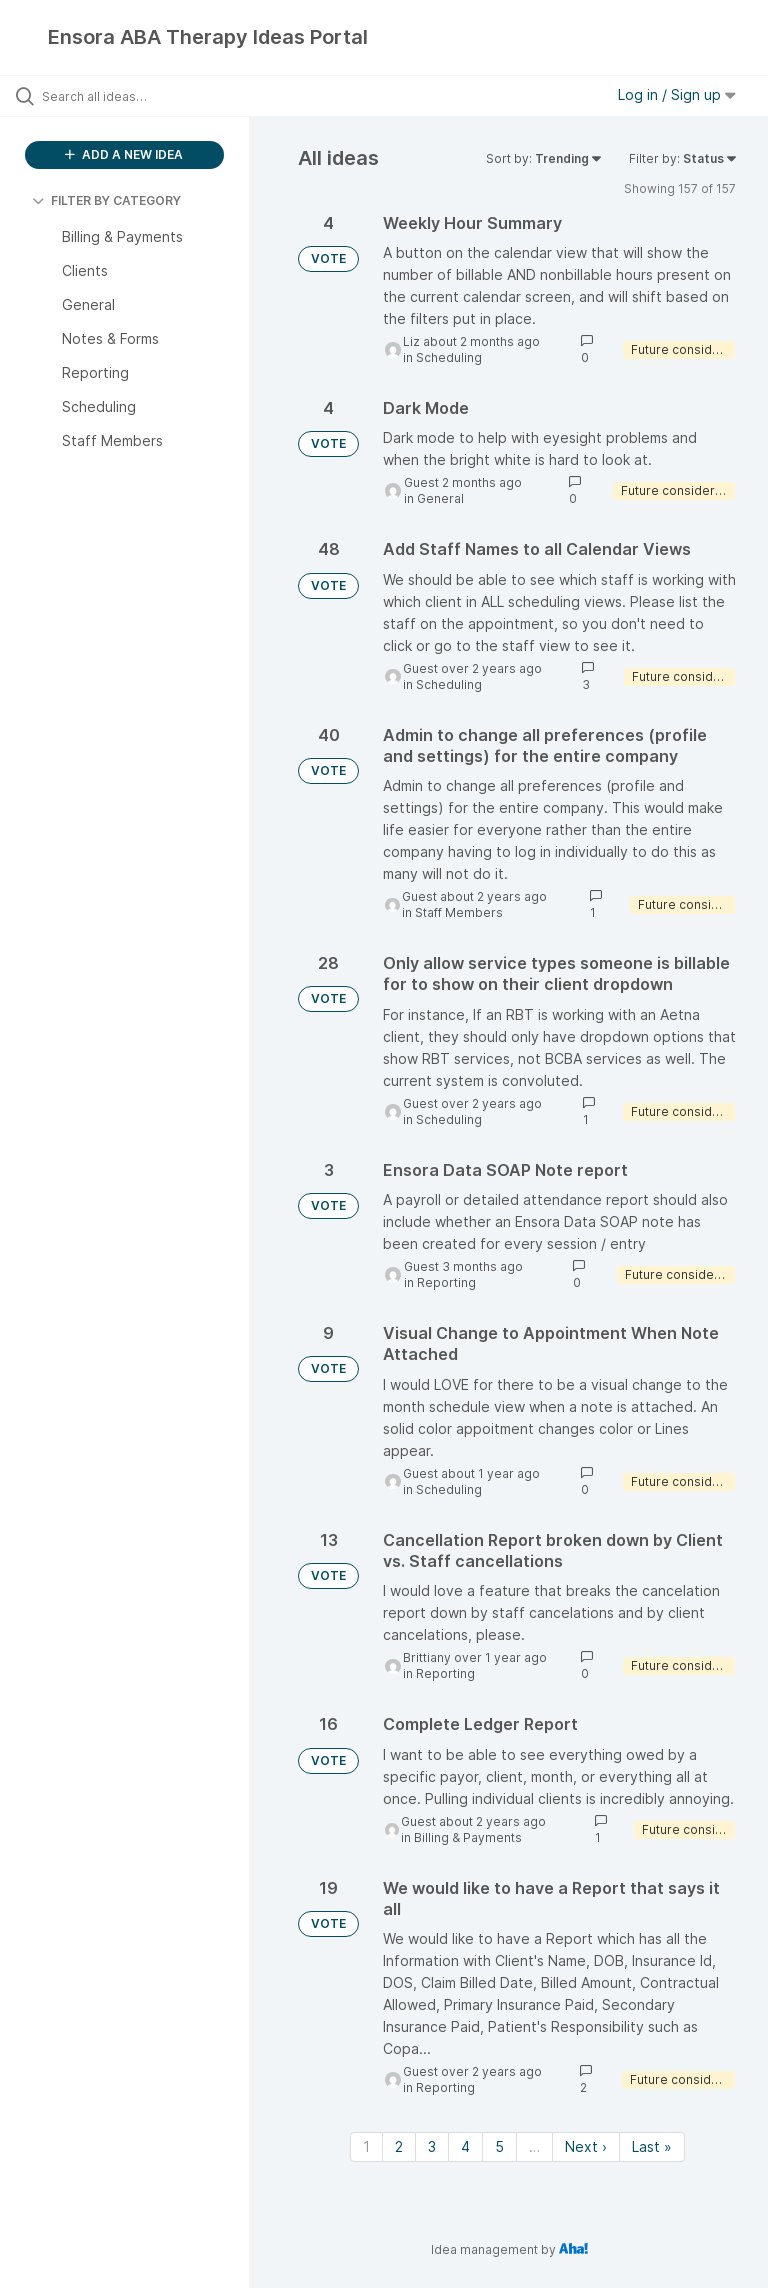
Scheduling (449, 357)
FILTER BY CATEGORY (106, 200)
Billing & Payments (468, 1837)
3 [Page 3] (432, 2146)
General (440, 498)
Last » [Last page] (652, 2146)
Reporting (446, 1282)
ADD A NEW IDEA (124, 154)
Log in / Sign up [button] (677, 94)
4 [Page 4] (465, 2146)
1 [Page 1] (366, 2146)
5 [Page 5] (499, 2146)
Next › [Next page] (586, 2146)
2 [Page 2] (399, 2146)
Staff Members (459, 912)
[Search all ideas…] (135, 96)
